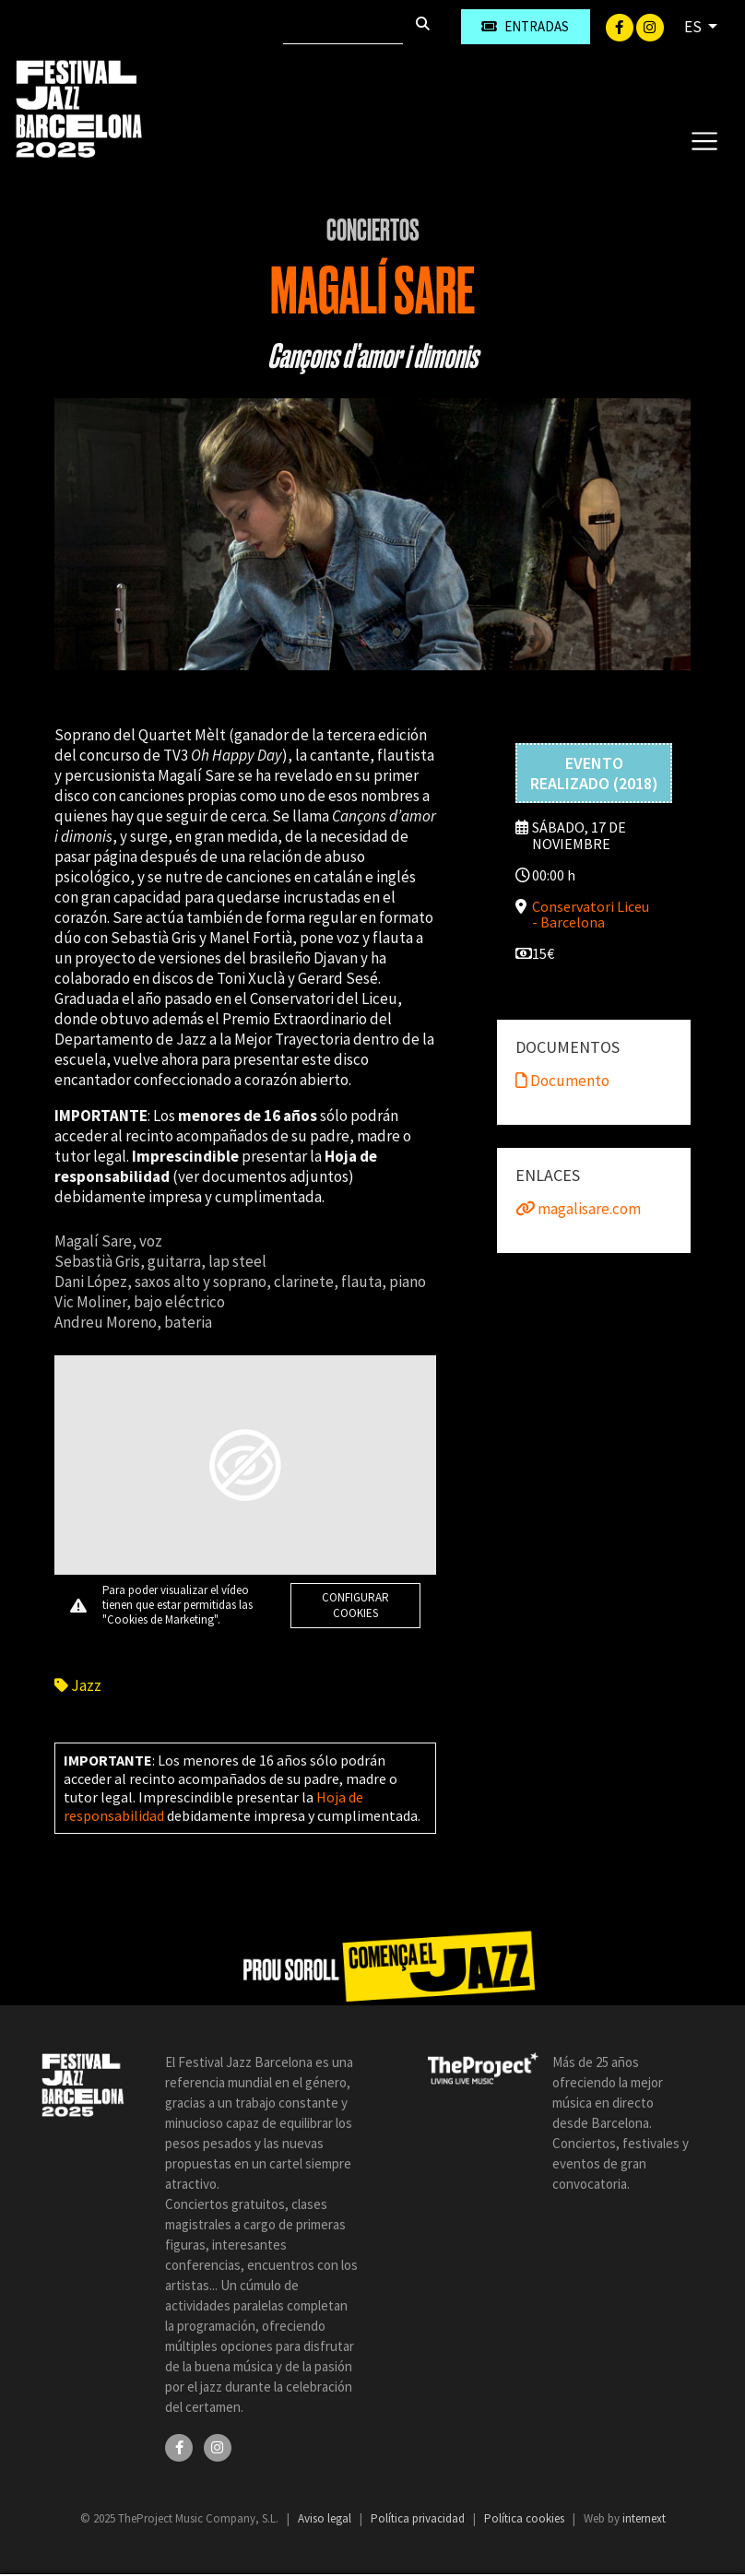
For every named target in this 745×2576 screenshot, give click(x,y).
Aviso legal (326, 2518)
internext (644, 2518)
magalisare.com (578, 1209)
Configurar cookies (355, 1605)
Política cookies (525, 2518)
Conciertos (373, 230)
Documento (562, 1080)
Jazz (77, 1685)
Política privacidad (419, 2518)
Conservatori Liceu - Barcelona (590, 914)
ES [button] (694, 27)
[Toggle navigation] (704, 140)
